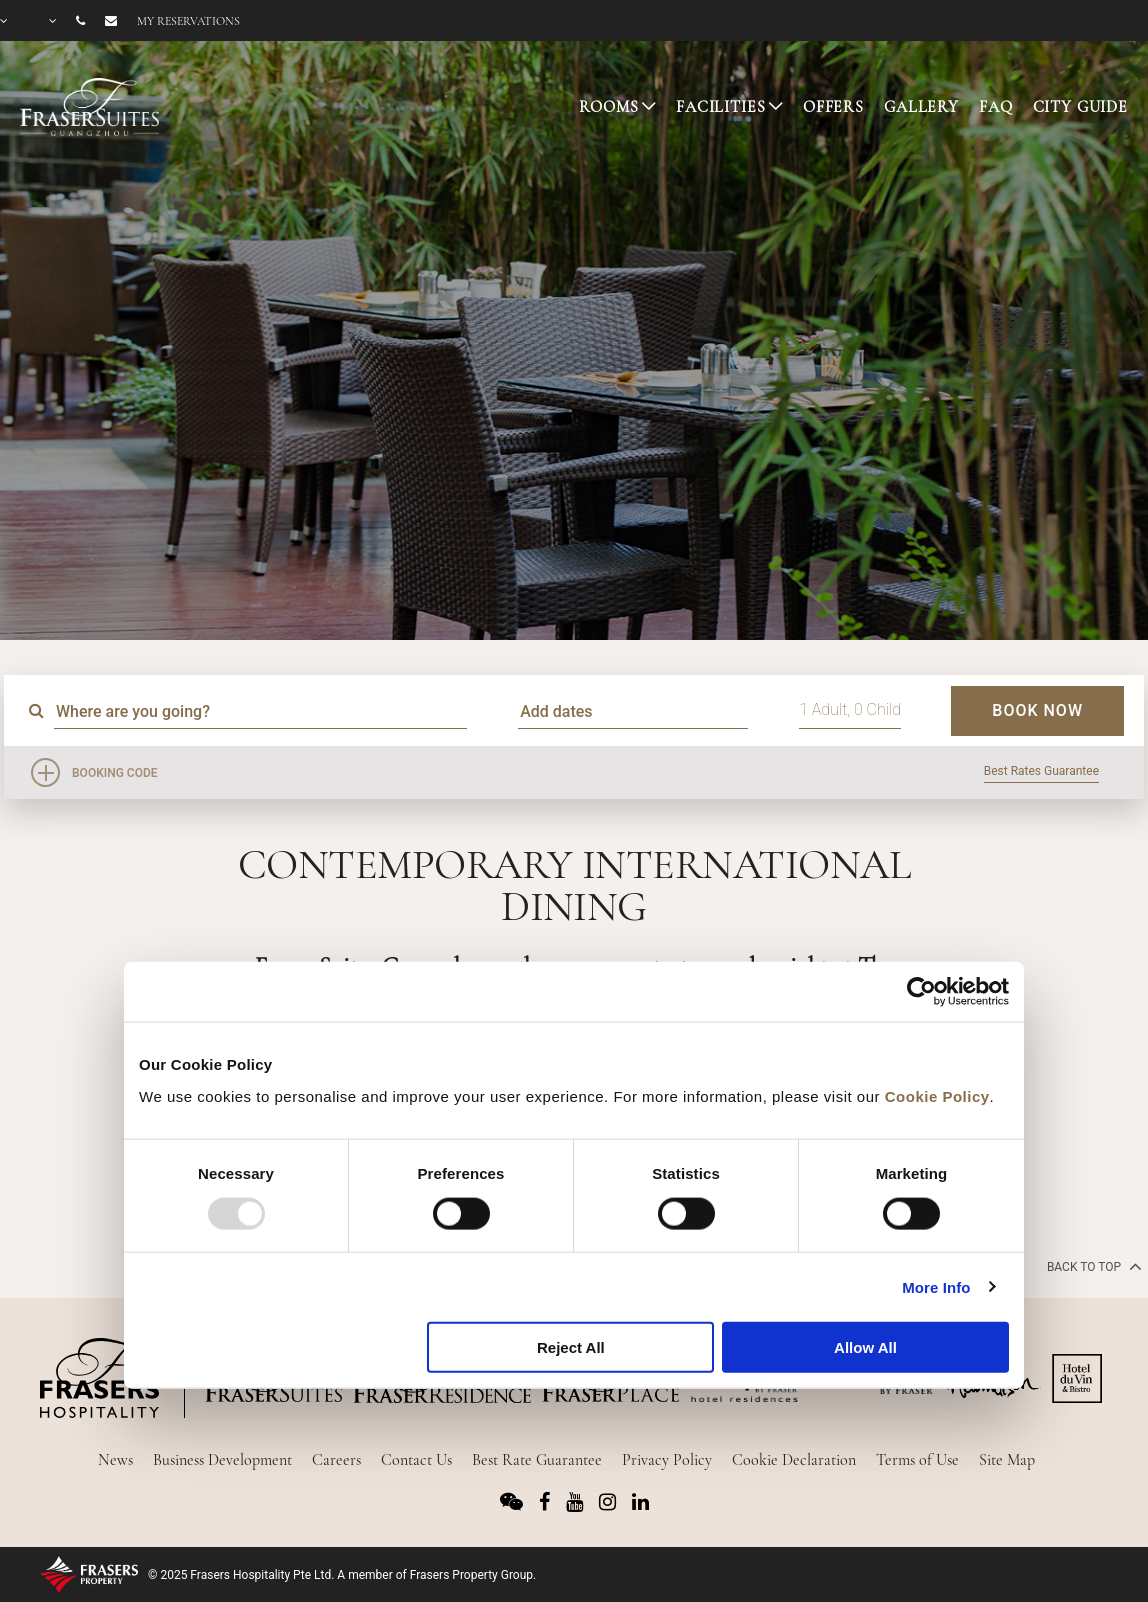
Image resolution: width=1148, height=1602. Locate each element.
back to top (1092, 1266)
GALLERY (921, 107)
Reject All (571, 1347)
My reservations (188, 21)
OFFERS (833, 107)
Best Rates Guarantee (1041, 771)
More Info (936, 1286)
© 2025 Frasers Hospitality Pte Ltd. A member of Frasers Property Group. (342, 1575)
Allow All (865, 1347)
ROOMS (608, 107)
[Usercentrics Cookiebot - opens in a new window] (921, 992)
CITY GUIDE (1081, 107)
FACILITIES (721, 107)
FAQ (996, 107)
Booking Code (115, 773)
